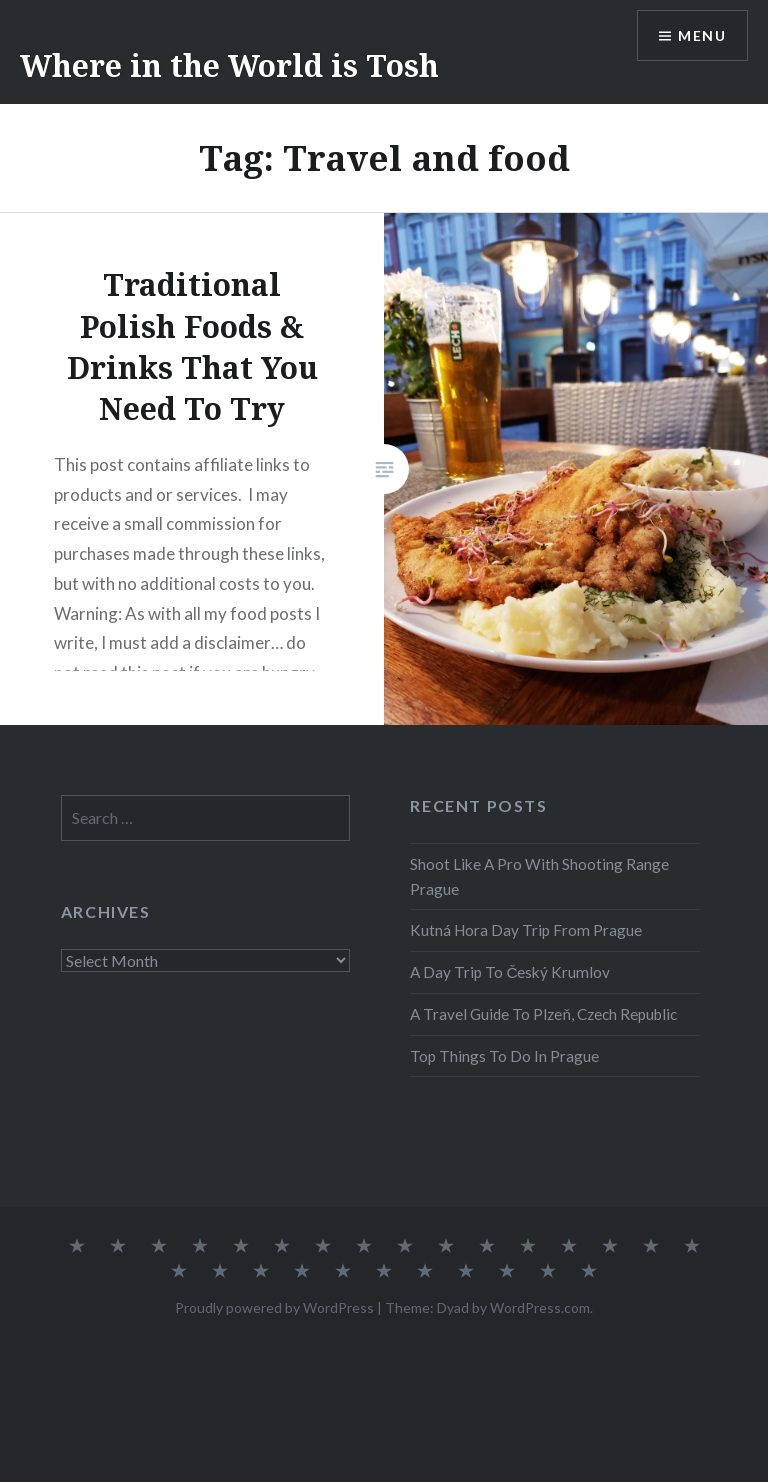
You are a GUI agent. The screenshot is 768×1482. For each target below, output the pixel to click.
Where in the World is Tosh (229, 65)
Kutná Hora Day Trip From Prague (526, 930)
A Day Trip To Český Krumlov (510, 972)
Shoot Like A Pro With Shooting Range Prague (539, 876)
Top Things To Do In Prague (504, 1056)
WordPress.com (540, 1307)
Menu (702, 35)
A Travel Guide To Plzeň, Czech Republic (543, 1014)
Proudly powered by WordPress (274, 1307)
